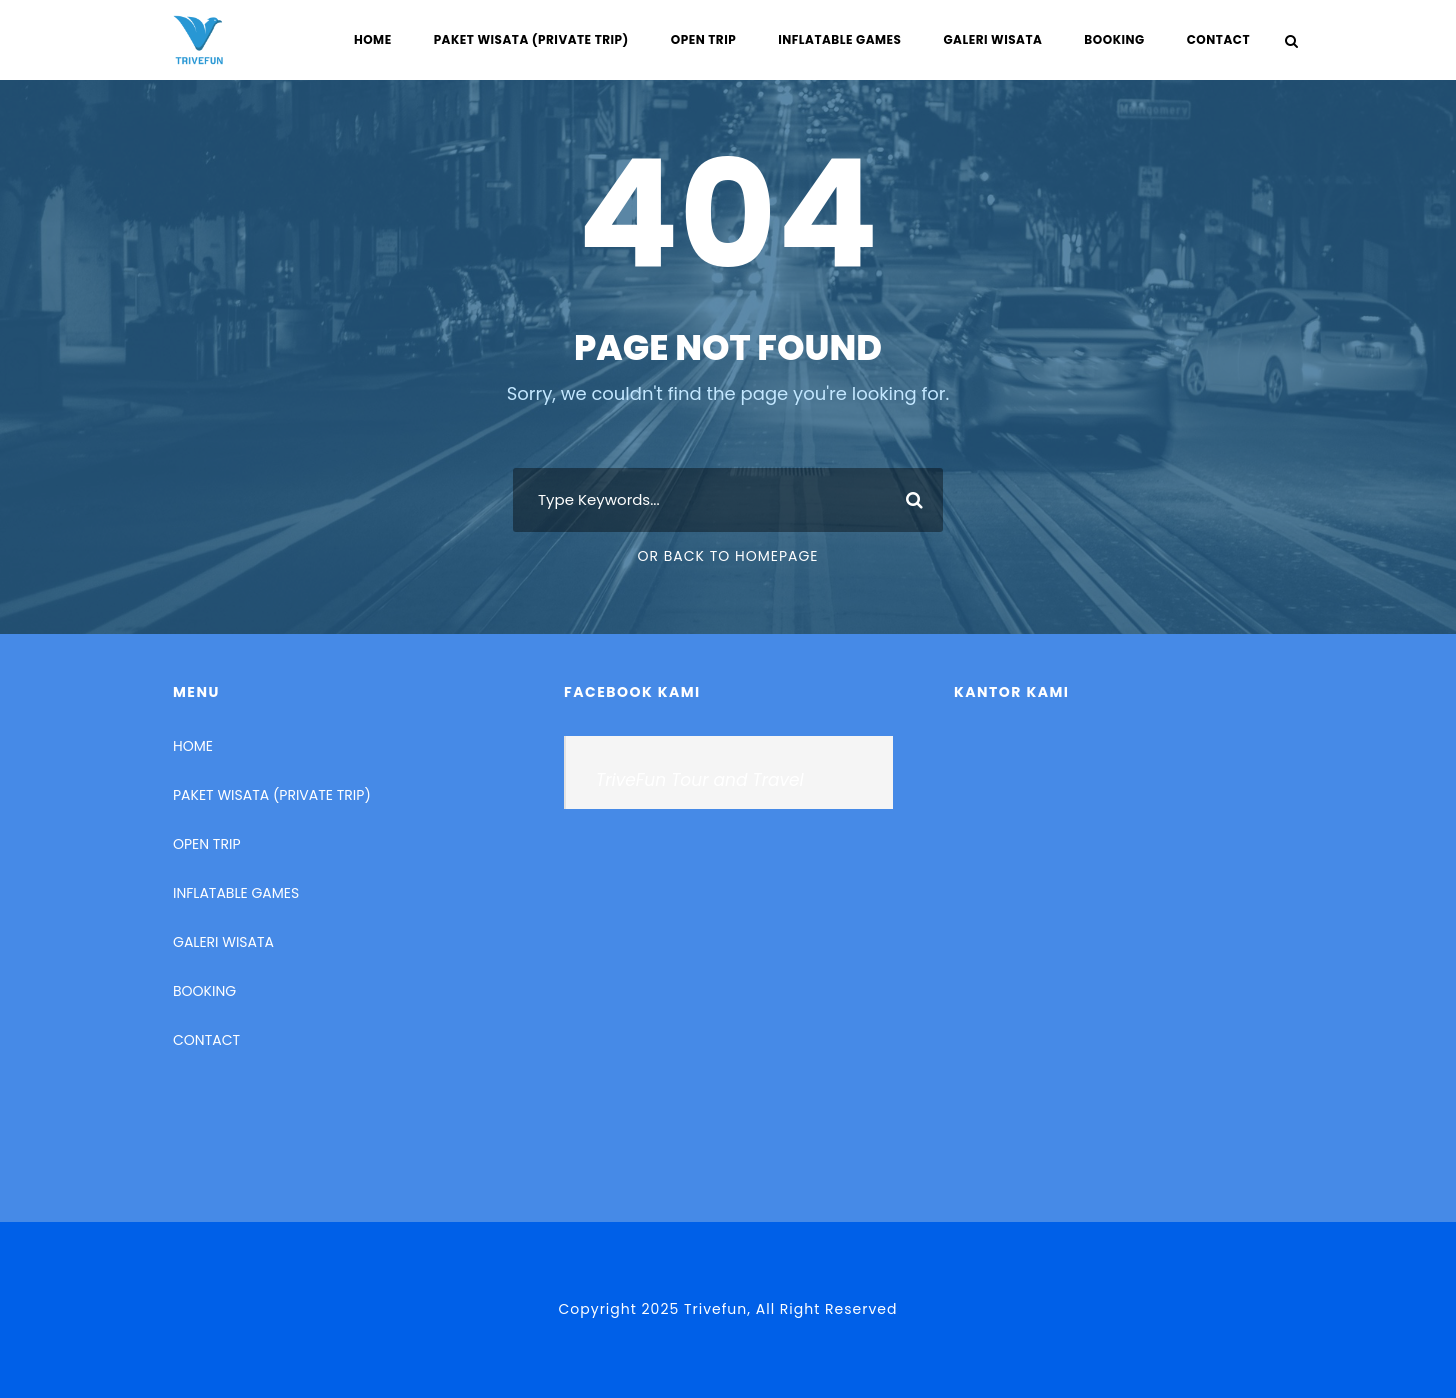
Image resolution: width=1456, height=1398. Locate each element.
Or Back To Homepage (727, 556)
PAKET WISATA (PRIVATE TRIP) (531, 39)
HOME (373, 39)
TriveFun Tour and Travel (700, 780)
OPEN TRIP (703, 39)
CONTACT (1218, 39)
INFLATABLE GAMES (839, 39)
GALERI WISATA (992, 39)
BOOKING (1114, 39)
